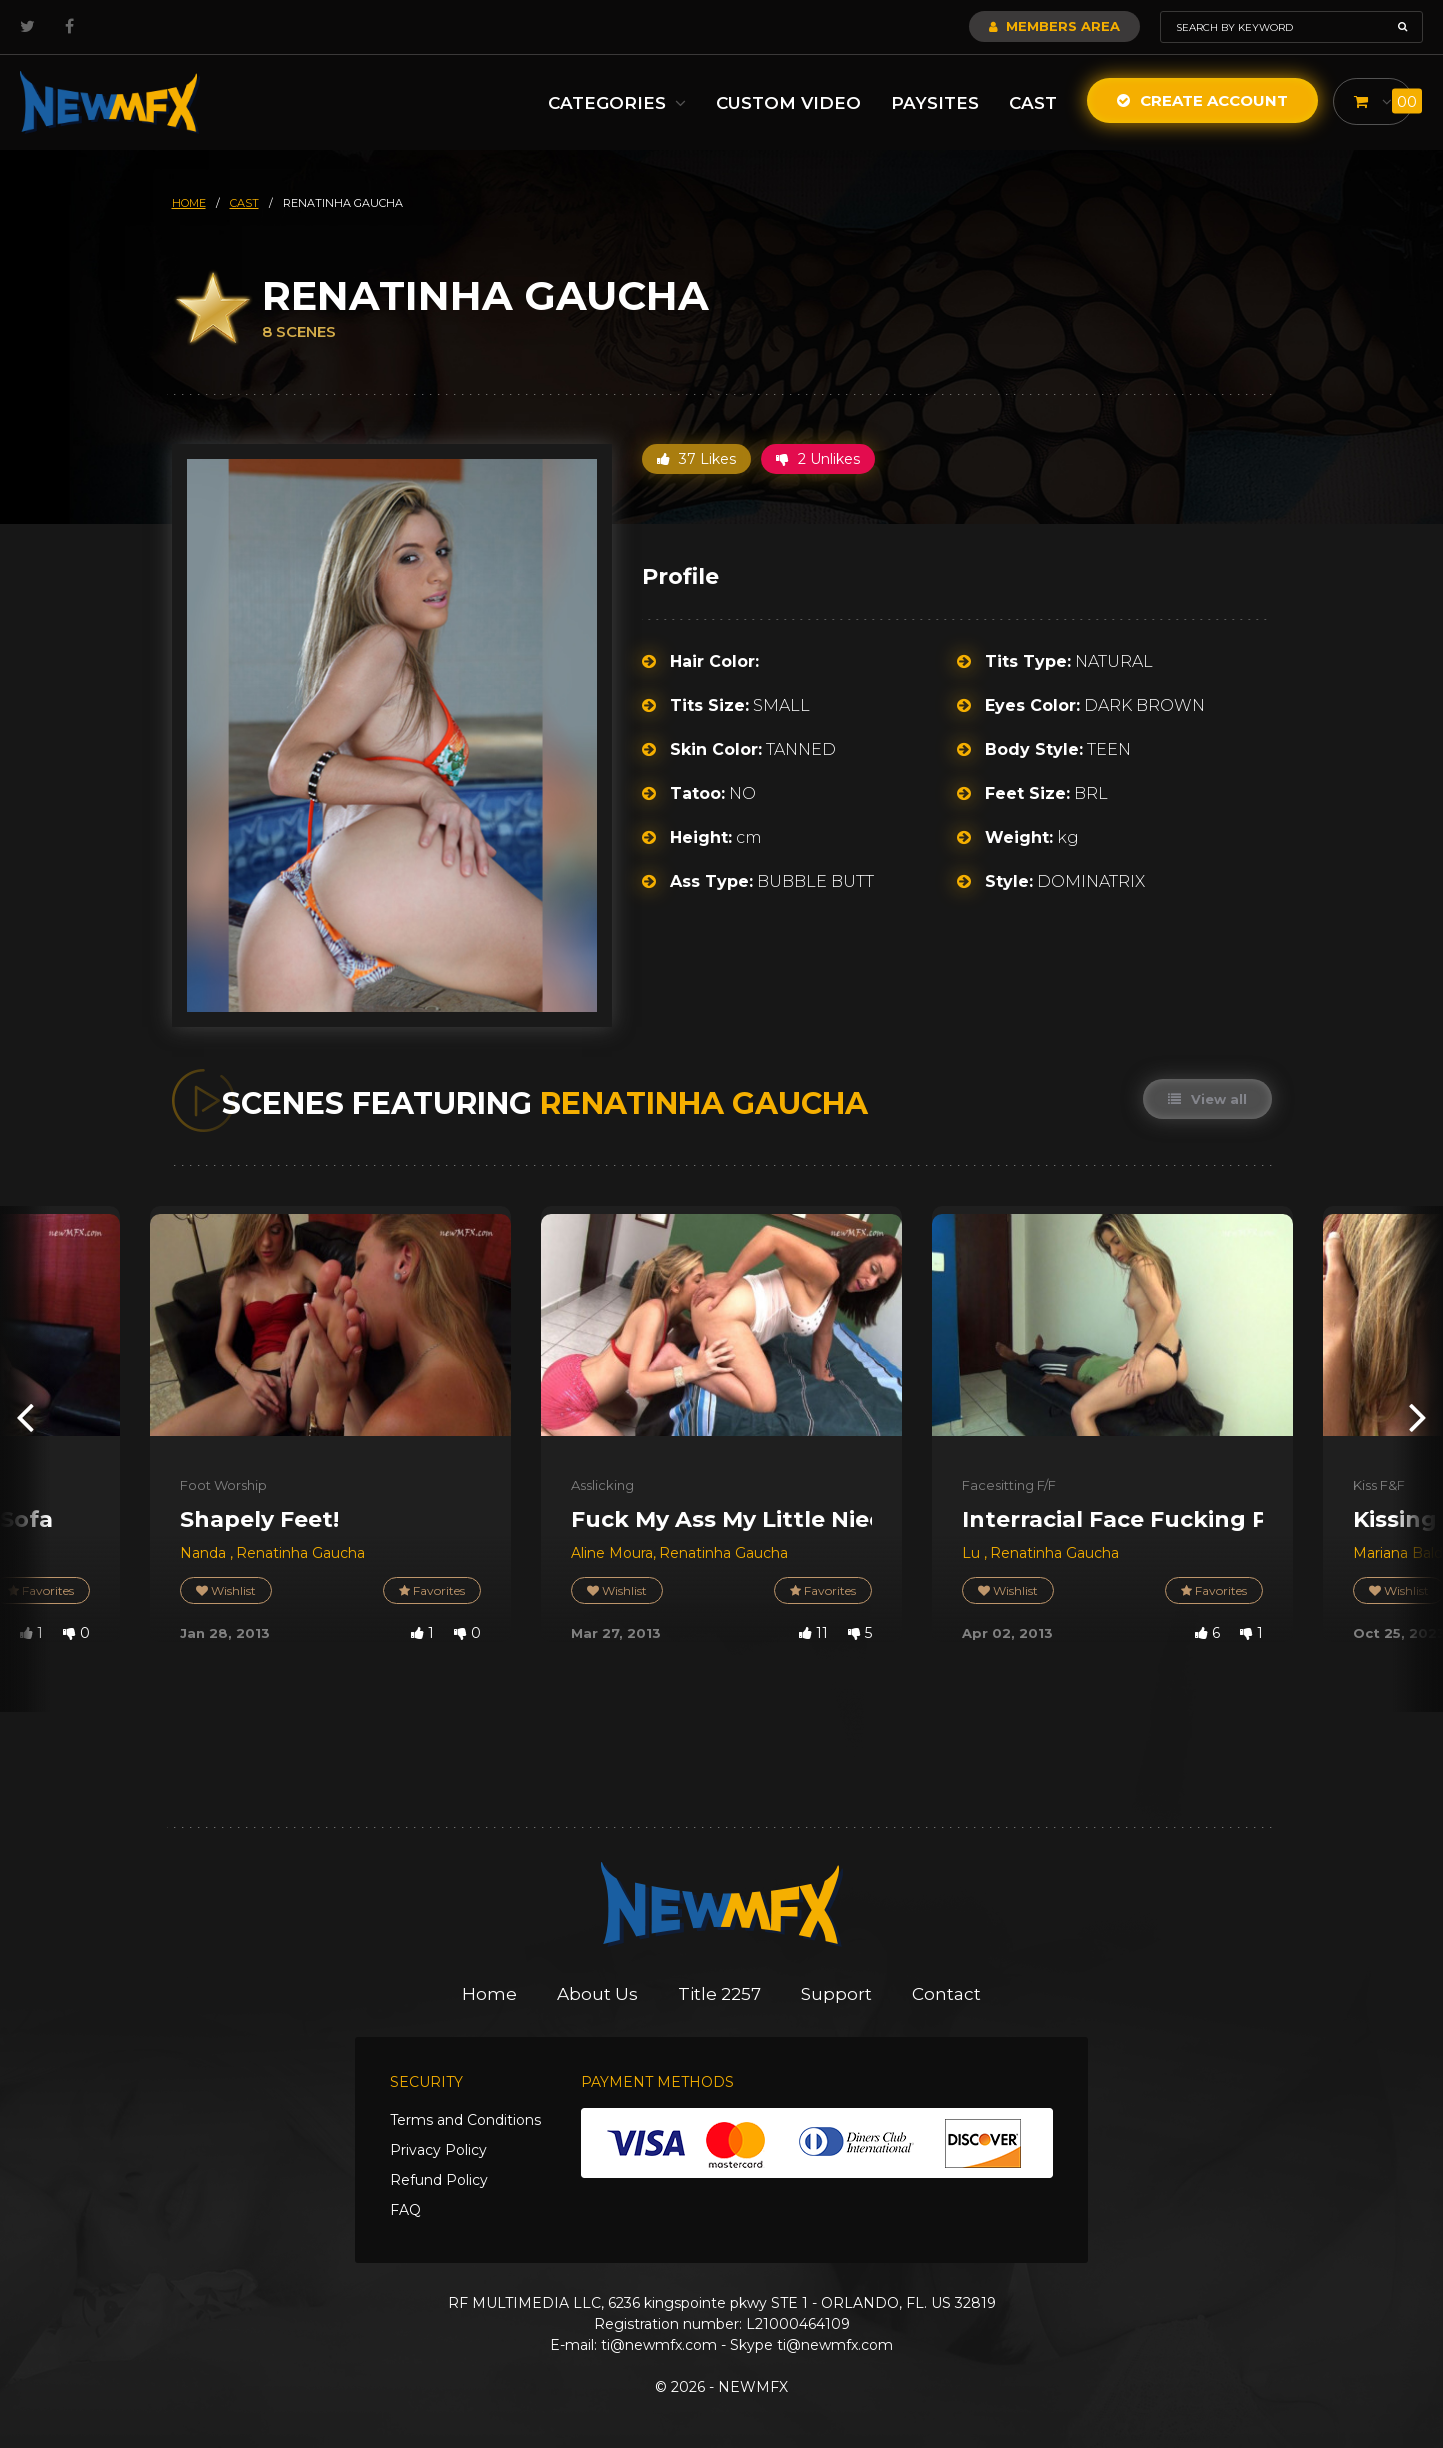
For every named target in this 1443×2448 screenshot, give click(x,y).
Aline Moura (612, 1553)
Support (836, 1994)
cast (244, 203)
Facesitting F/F (1009, 1485)
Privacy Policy (438, 2150)
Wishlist (226, 1590)
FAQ (405, 2210)
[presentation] (25, 1416)
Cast (1033, 103)
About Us (597, 1994)
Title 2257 (719, 1994)
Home (489, 1994)
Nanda (205, 1553)
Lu (973, 1553)
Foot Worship (223, 1485)
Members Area (1054, 26)
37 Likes (696, 459)
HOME (189, 203)
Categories (617, 103)
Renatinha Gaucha (300, 1553)
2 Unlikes (818, 459)
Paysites (935, 103)
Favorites (432, 1590)
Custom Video (788, 103)
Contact (946, 1994)
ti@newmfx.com (659, 2345)
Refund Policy (439, 2180)
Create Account (1202, 100)
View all (1207, 1099)
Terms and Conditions (465, 2120)
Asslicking (602, 1485)
